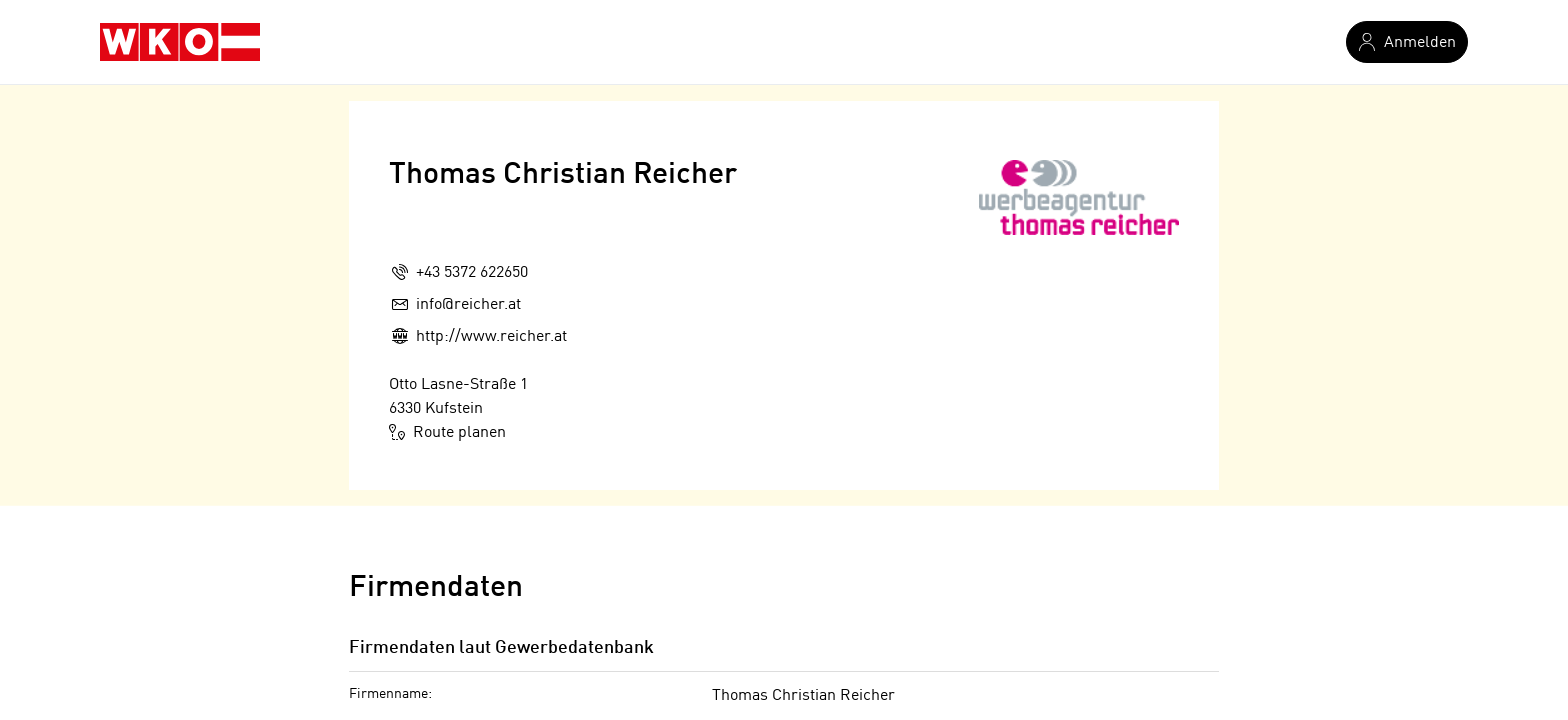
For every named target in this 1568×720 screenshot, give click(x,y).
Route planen (447, 432)
